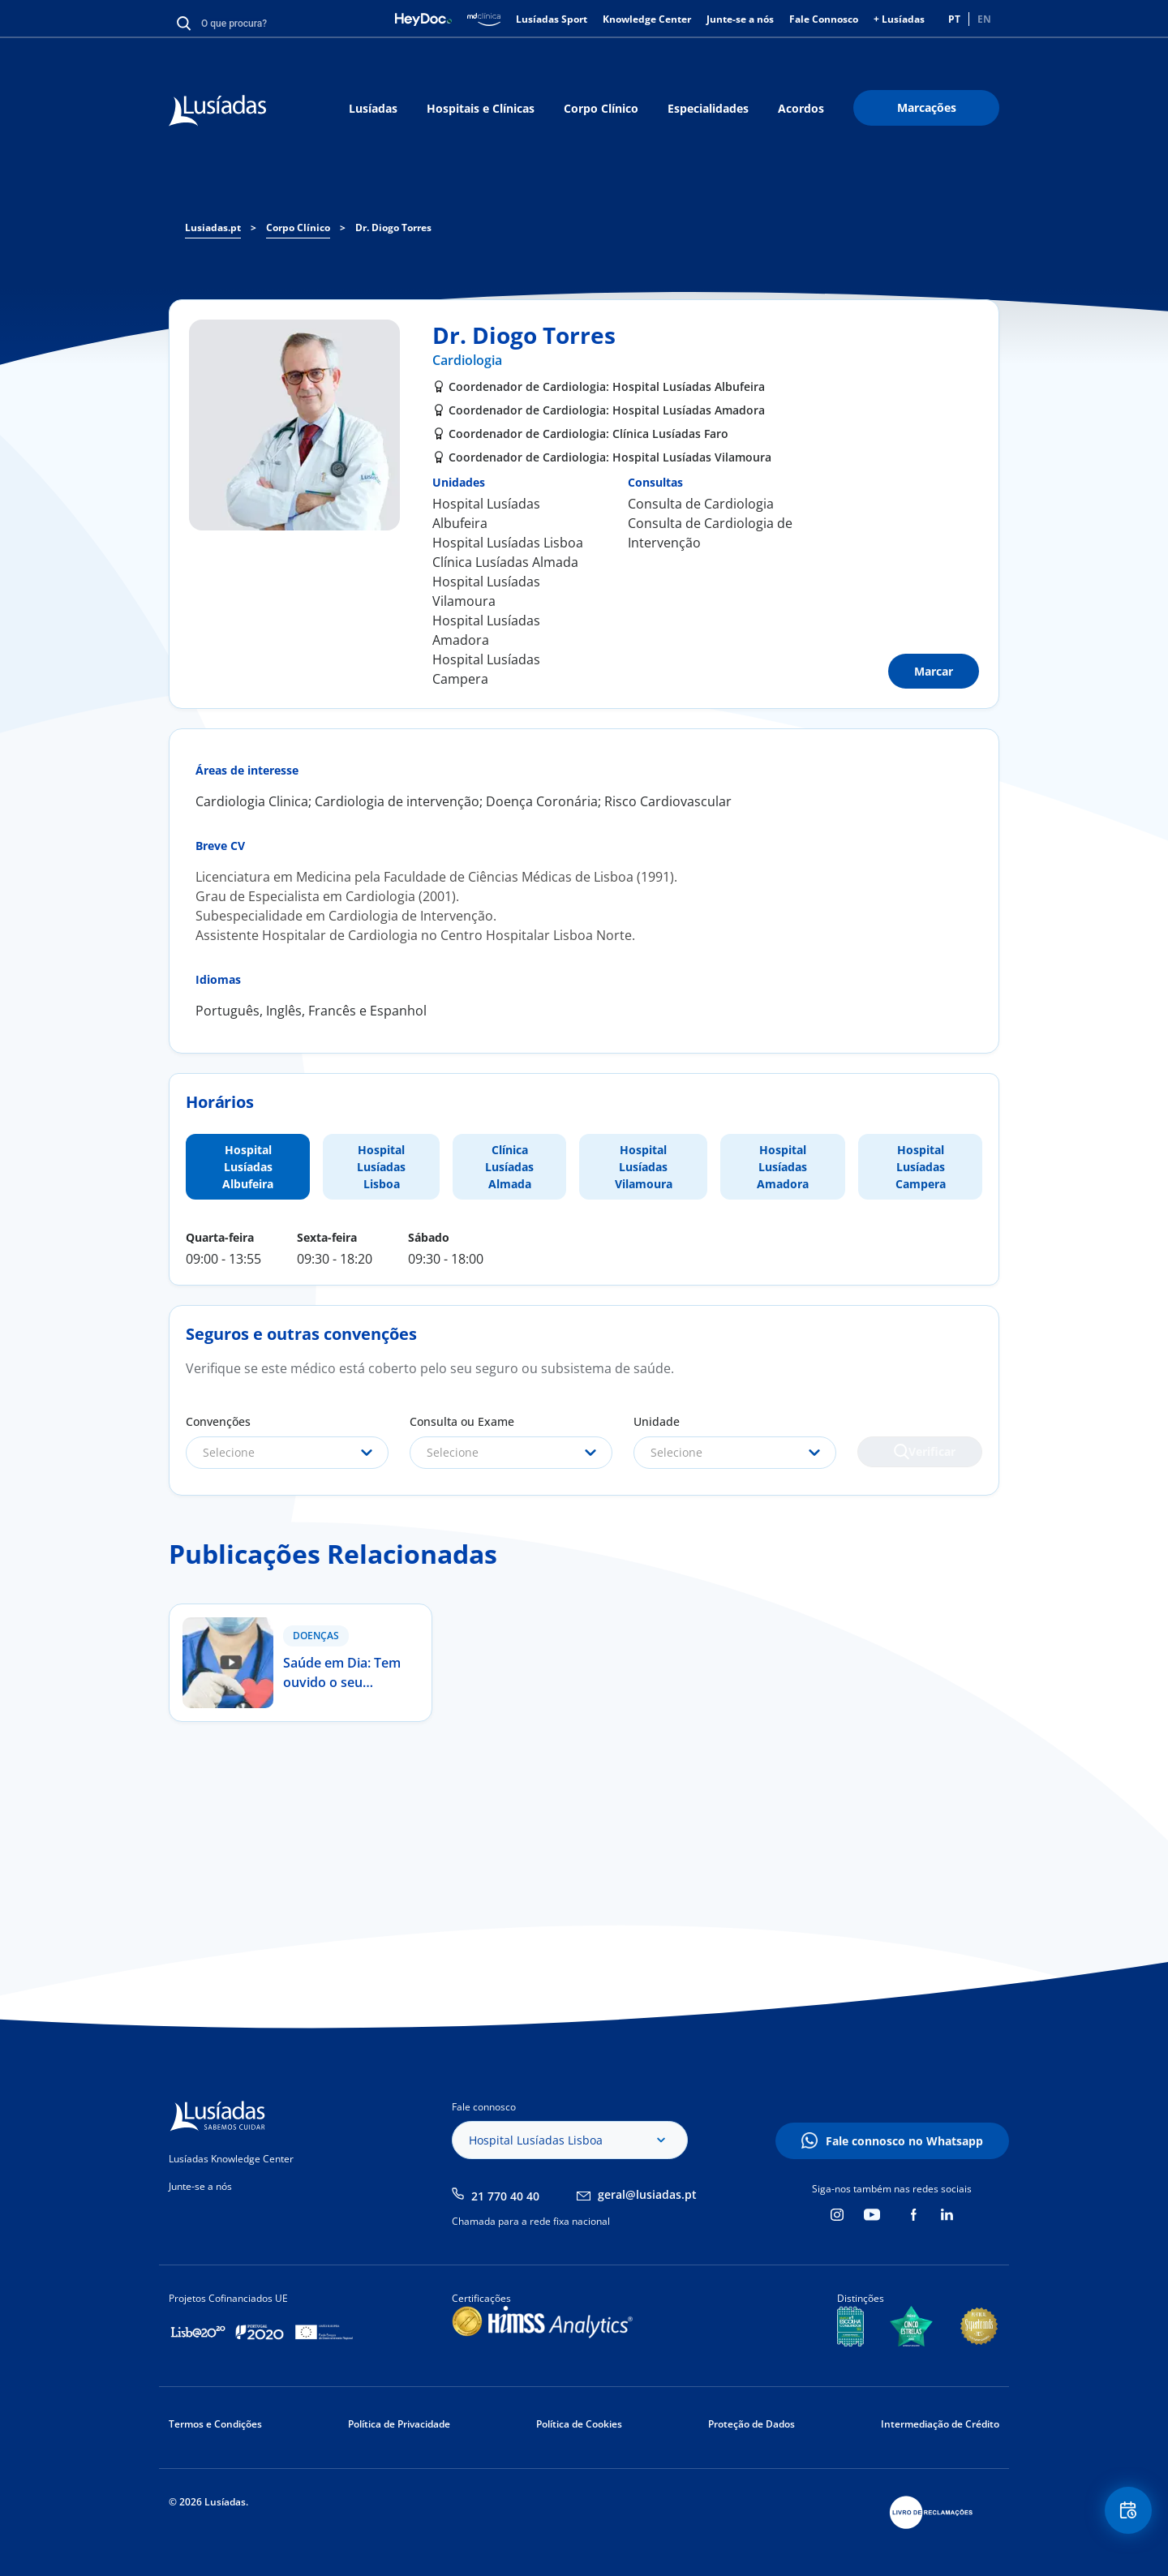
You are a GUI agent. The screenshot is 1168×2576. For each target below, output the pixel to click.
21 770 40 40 (505, 2196)
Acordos (801, 108)
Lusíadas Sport (551, 19)
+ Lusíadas (899, 19)
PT (954, 19)
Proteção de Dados (751, 2424)
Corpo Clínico (601, 108)
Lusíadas (373, 108)
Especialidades (708, 108)
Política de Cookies (579, 2424)
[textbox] (287, 1452)
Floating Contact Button (1123, 2515)
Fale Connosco (823, 19)
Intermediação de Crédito (940, 2424)
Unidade (656, 1421)
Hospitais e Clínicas (481, 108)
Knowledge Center (647, 19)
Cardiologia (467, 360)
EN (984, 19)
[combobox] (287, 1452)
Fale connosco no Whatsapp (904, 2141)
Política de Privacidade (399, 2424)
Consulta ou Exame (462, 1421)
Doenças (316, 1635)
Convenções (218, 1421)
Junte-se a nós (740, 19)
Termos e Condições (215, 2424)
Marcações (926, 107)
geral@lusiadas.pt (647, 2194)
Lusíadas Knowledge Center (231, 2159)
